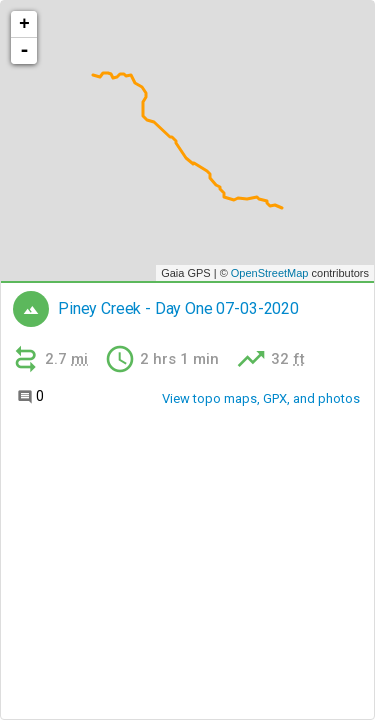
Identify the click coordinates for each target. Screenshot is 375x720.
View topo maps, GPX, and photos (261, 398)
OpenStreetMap (270, 273)
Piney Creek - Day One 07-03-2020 (178, 309)
